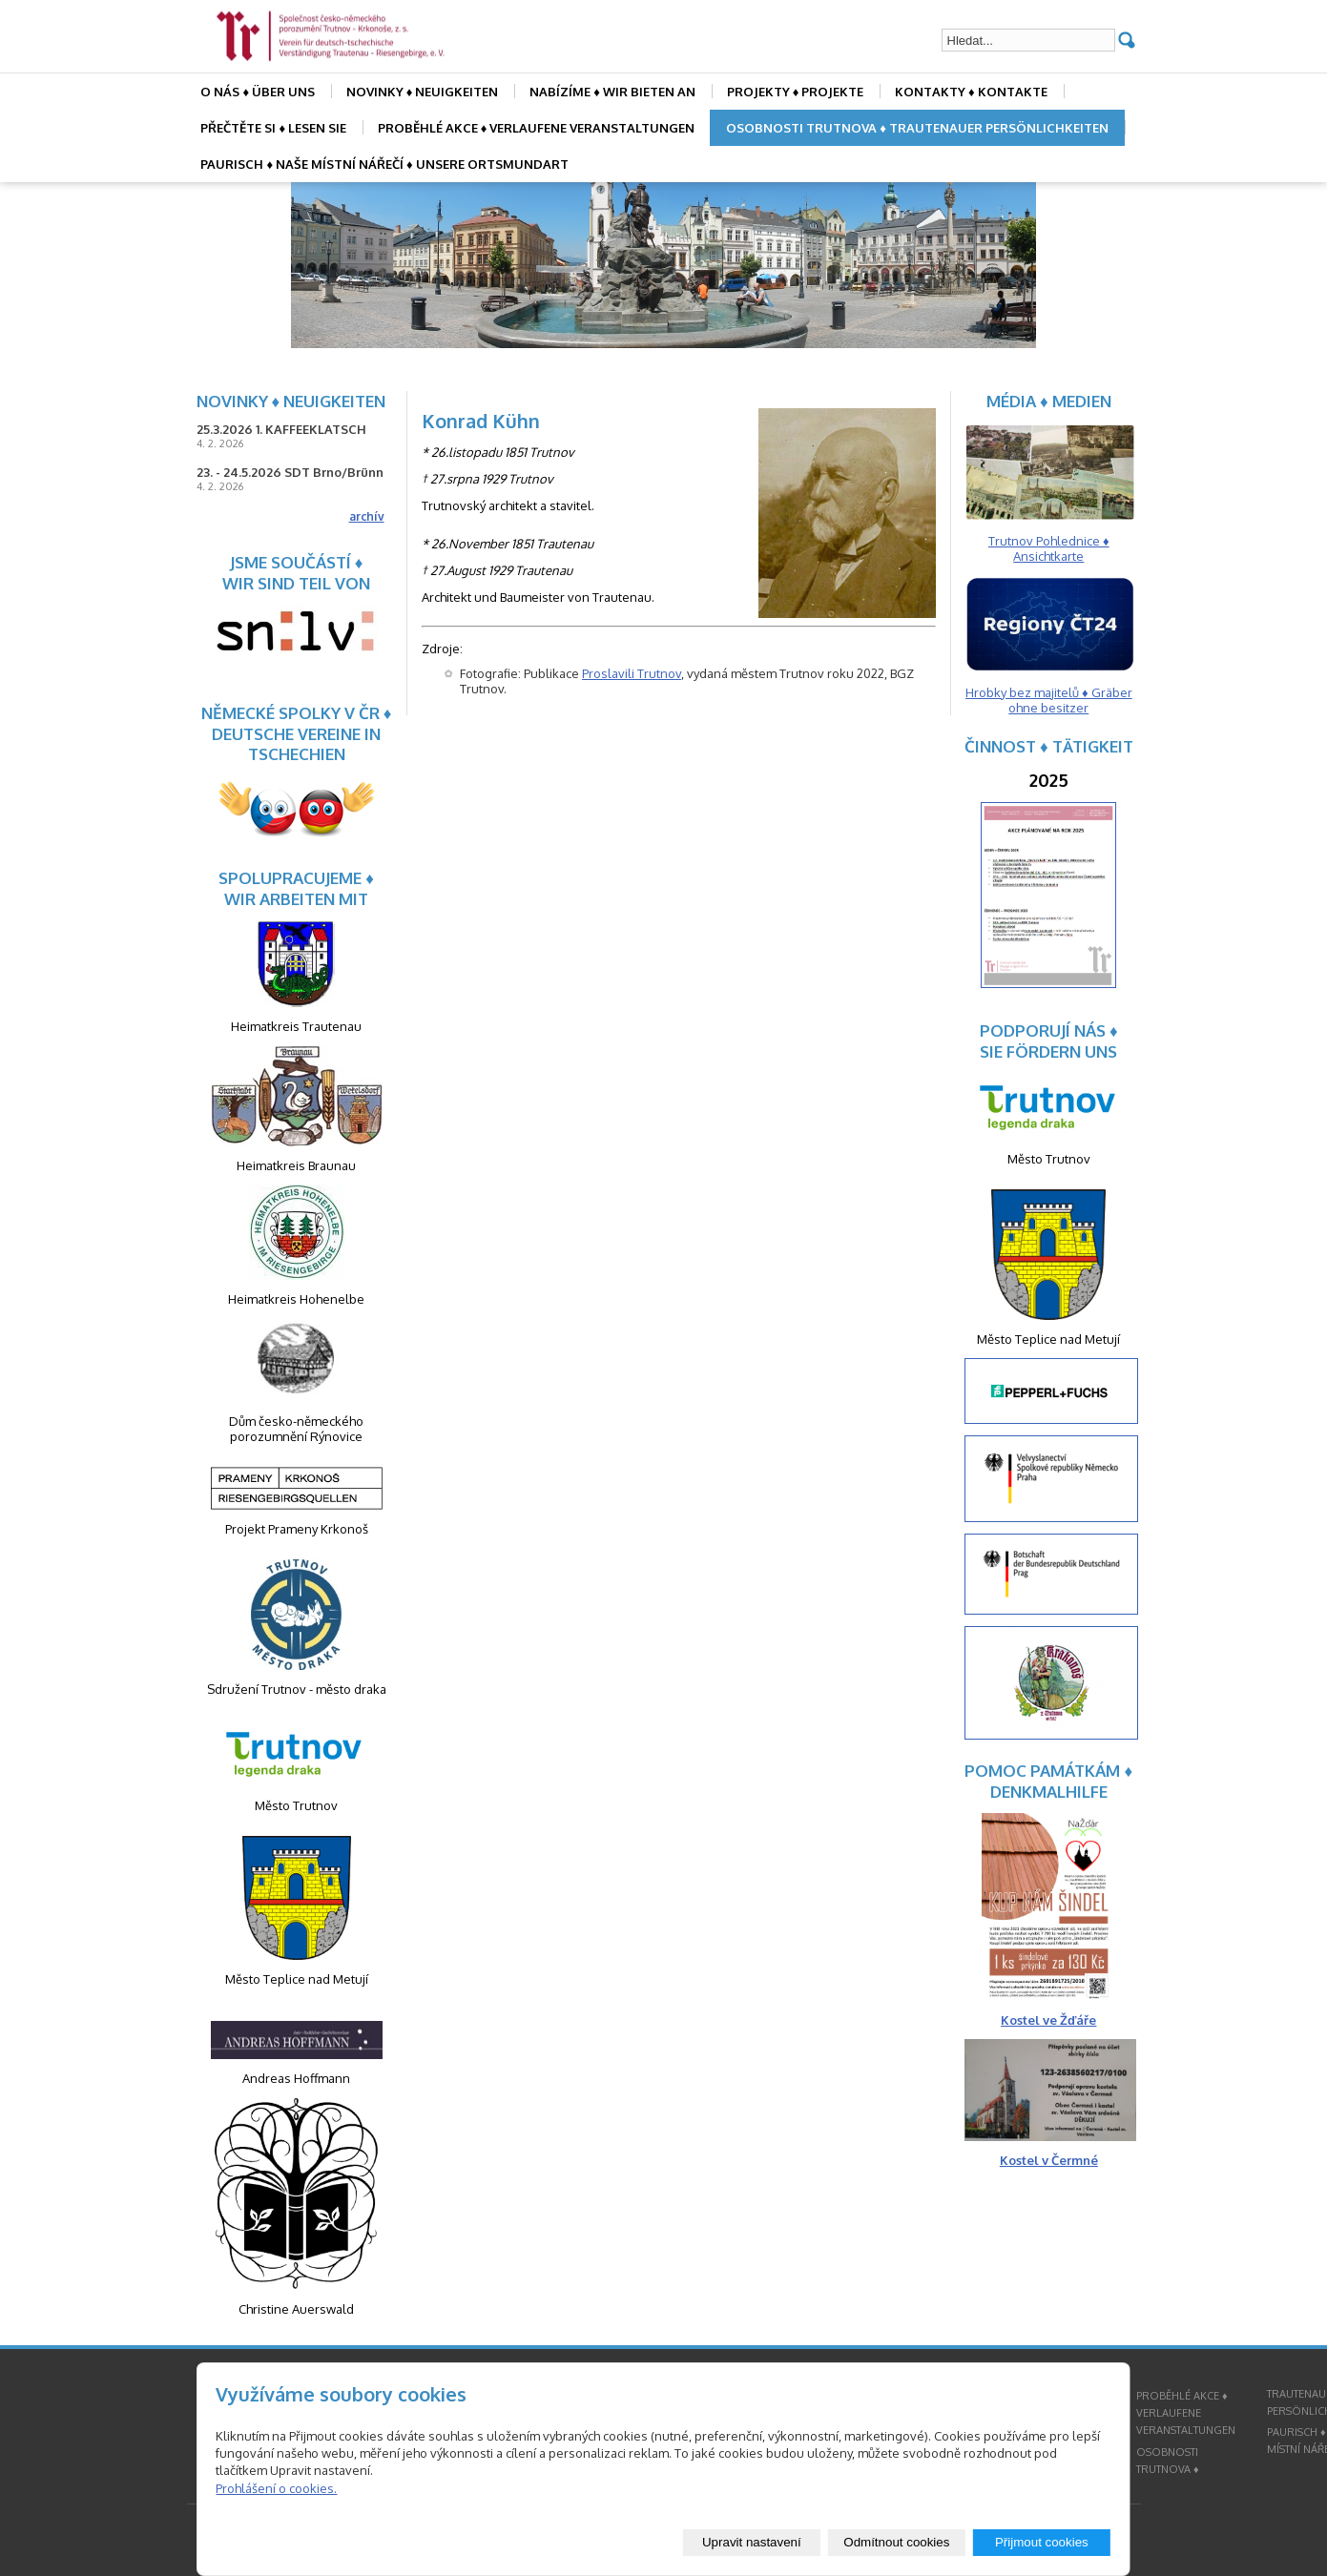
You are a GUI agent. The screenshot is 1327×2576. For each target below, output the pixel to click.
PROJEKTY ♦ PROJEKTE (795, 91)
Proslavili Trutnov (631, 673)
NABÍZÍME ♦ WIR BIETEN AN (612, 91)
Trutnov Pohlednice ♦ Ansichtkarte (1048, 548)
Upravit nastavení (751, 2542)
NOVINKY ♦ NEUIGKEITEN (422, 91)
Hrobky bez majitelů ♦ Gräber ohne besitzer (1048, 700)
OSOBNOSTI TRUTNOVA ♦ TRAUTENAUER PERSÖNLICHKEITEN (917, 127)
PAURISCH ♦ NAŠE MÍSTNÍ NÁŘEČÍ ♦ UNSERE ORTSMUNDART (384, 164)
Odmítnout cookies (896, 2542)
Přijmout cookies (1042, 2542)
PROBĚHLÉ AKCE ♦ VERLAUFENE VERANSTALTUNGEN (536, 127)
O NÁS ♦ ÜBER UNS (257, 91)
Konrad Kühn (481, 420)
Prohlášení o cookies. (276, 2488)
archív (366, 516)
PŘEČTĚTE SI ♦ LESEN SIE (273, 127)
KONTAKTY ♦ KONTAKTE (971, 91)
